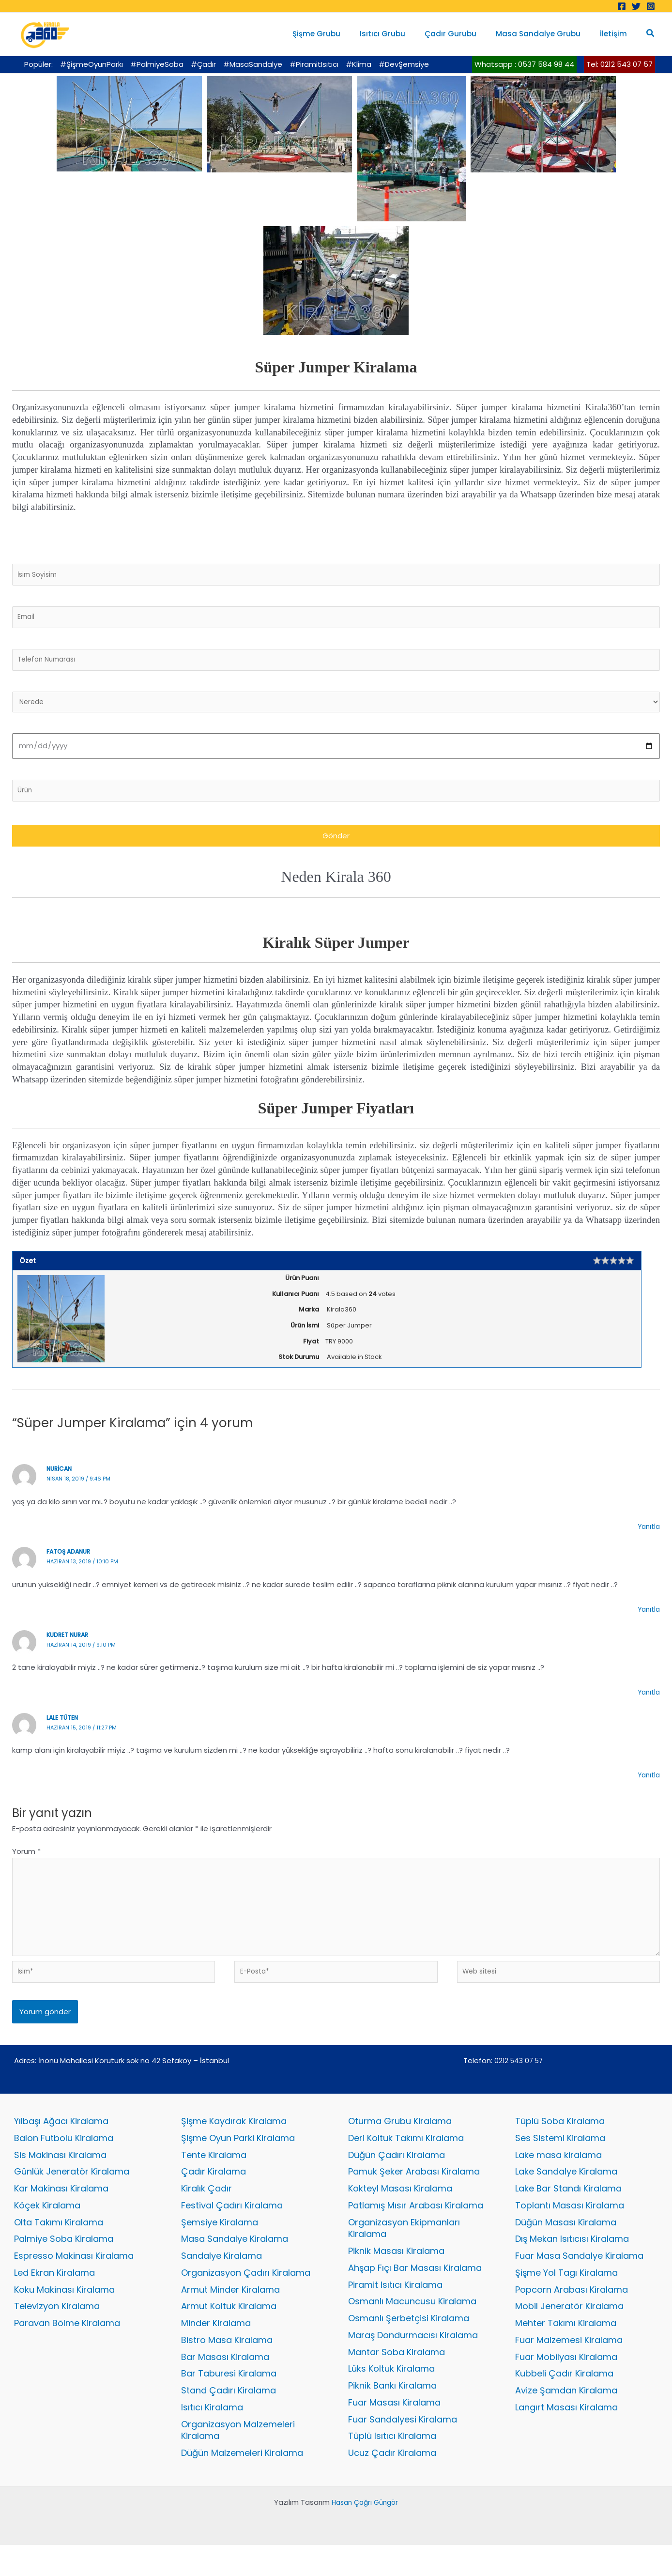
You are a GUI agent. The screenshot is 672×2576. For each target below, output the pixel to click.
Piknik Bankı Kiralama (392, 2415)
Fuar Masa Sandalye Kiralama (579, 2281)
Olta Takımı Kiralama (58, 2246)
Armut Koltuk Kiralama (228, 2333)
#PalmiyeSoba (156, 64)
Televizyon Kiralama (57, 2333)
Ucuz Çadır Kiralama (392, 2484)
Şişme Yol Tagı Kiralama (566, 2298)
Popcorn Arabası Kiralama (571, 2316)
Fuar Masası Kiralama (394, 2432)
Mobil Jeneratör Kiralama (569, 2333)
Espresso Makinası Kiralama (74, 2281)
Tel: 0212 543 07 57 (619, 64)
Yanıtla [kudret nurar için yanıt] (647, 1702)
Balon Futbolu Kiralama (63, 2160)
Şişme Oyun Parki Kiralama (238, 2160)
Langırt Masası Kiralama (566, 2437)
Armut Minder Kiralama (230, 2316)
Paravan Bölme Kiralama (67, 2351)
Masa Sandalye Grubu (545, 34)
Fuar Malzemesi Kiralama (569, 2367)
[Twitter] (636, 6)
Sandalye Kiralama (221, 2281)
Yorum (26, 1861)
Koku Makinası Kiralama (64, 2316)
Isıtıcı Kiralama (212, 2437)
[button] (650, 34)
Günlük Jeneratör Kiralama (71, 2195)
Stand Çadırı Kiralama (228, 2420)
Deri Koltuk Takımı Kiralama (406, 2160)
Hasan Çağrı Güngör (365, 2533)
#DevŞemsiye (404, 64)
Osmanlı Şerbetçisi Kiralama (408, 2346)
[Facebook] (621, 6)
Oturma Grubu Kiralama (400, 2143)
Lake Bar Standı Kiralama (568, 2212)
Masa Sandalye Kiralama (234, 2264)
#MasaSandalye (252, 64)
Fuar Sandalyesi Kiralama (402, 2449)
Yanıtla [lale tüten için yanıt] (647, 1784)
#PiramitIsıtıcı (314, 64)
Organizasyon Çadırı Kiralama (245, 2298)
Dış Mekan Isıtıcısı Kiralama (572, 2264)
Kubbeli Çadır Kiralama (564, 2402)
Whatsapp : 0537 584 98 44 (524, 64)
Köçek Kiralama (47, 2229)
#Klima (358, 64)
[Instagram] (650, 6)
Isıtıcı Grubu (399, 34)
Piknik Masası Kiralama (396, 2276)
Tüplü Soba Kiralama (560, 2143)
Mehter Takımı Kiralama (565, 2351)
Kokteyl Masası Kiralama (400, 2212)
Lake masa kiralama (558, 2177)
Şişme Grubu (338, 34)
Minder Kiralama (216, 2351)
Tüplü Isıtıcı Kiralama (392, 2467)
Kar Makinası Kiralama (61, 2212)
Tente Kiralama (213, 2177)
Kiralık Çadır (206, 2212)
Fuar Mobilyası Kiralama (566, 2385)
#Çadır (203, 64)
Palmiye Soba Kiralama (63, 2264)
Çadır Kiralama (213, 2195)
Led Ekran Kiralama (54, 2298)
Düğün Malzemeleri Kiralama (242, 2484)
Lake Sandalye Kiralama (566, 2195)
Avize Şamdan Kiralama (566, 2420)
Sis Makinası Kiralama (60, 2177)
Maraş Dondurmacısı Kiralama (413, 2363)
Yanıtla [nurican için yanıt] (647, 1536)
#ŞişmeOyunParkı (91, 64)
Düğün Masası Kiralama (565, 2246)
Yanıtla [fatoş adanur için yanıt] (647, 1619)
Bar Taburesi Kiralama (228, 2402)
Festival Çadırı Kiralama (232, 2229)
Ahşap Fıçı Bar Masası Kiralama (415, 2293)
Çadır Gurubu (463, 34)
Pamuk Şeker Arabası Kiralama (414, 2195)
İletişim (615, 34)
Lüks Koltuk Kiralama (391, 2397)
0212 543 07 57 (518, 2082)
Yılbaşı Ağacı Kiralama (61, 2143)
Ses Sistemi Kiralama (560, 2160)
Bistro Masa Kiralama (227, 2367)
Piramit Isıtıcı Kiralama (395, 2311)
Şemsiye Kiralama (219, 2246)
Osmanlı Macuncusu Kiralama (412, 2328)
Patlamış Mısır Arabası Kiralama (415, 2229)
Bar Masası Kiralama (225, 2385)
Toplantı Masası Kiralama (569, 2229)
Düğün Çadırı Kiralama (396, 2177)
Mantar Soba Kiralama (396, 2380)
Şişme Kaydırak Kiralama (234, 2143)
